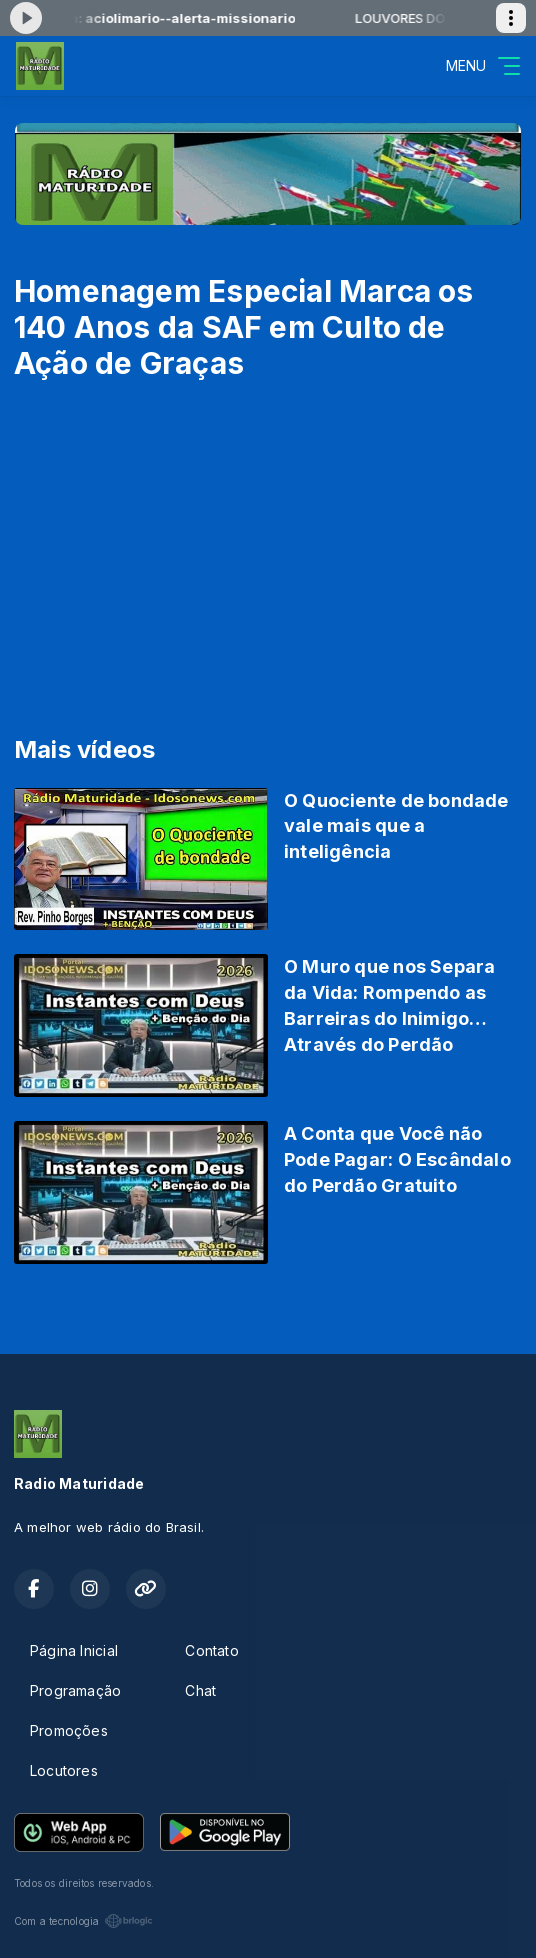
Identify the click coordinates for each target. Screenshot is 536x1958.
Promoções (69, 1730)
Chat (200, 1690)
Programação (75, 1690)
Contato (211, 1650)
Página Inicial (74, 1650)
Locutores (64, 1770)
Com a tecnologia (83, 1921)
